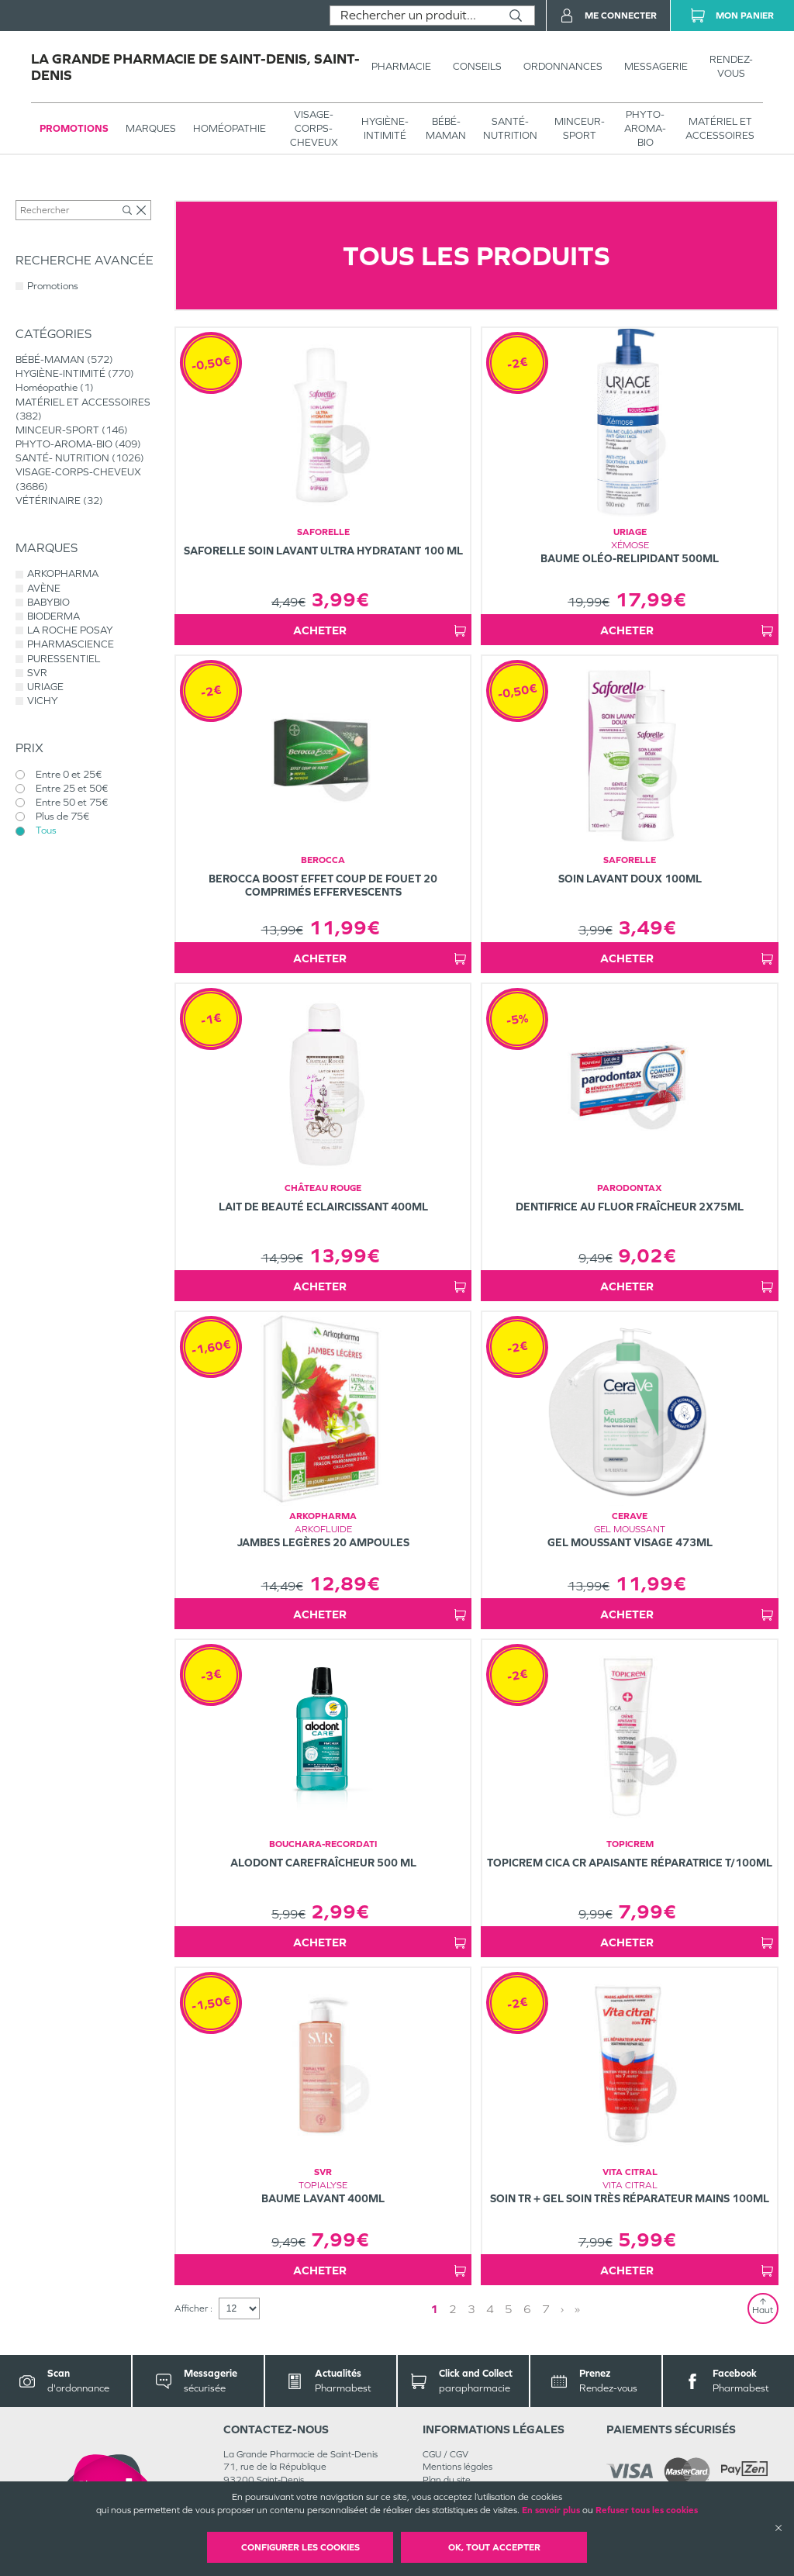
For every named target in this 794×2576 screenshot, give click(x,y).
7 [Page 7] (546, 2308)
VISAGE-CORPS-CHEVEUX (314, 128)
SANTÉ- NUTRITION (510, 128)
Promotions (74, 128)
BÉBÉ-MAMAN (446, 128)
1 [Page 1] (434, 2308)
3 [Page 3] (471, 2308)
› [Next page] (562, 2308)
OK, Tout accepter (494, 2547)
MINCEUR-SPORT (579, 128)
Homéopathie (229, 128)
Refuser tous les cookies (647, 2510)
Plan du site (447, 2479)
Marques (151, 128)
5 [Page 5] (509, 2308)
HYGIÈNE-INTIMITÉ (385, 128)
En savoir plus (551, 2510)
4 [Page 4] (490, 2308)
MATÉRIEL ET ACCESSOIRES (719, 128)
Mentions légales (457, 2466)
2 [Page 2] (453, 2308)
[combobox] (413, 15)
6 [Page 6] (527, 2308)
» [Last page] (577, 2308)
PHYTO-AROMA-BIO (645, 128)
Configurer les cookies (300, 2547)
